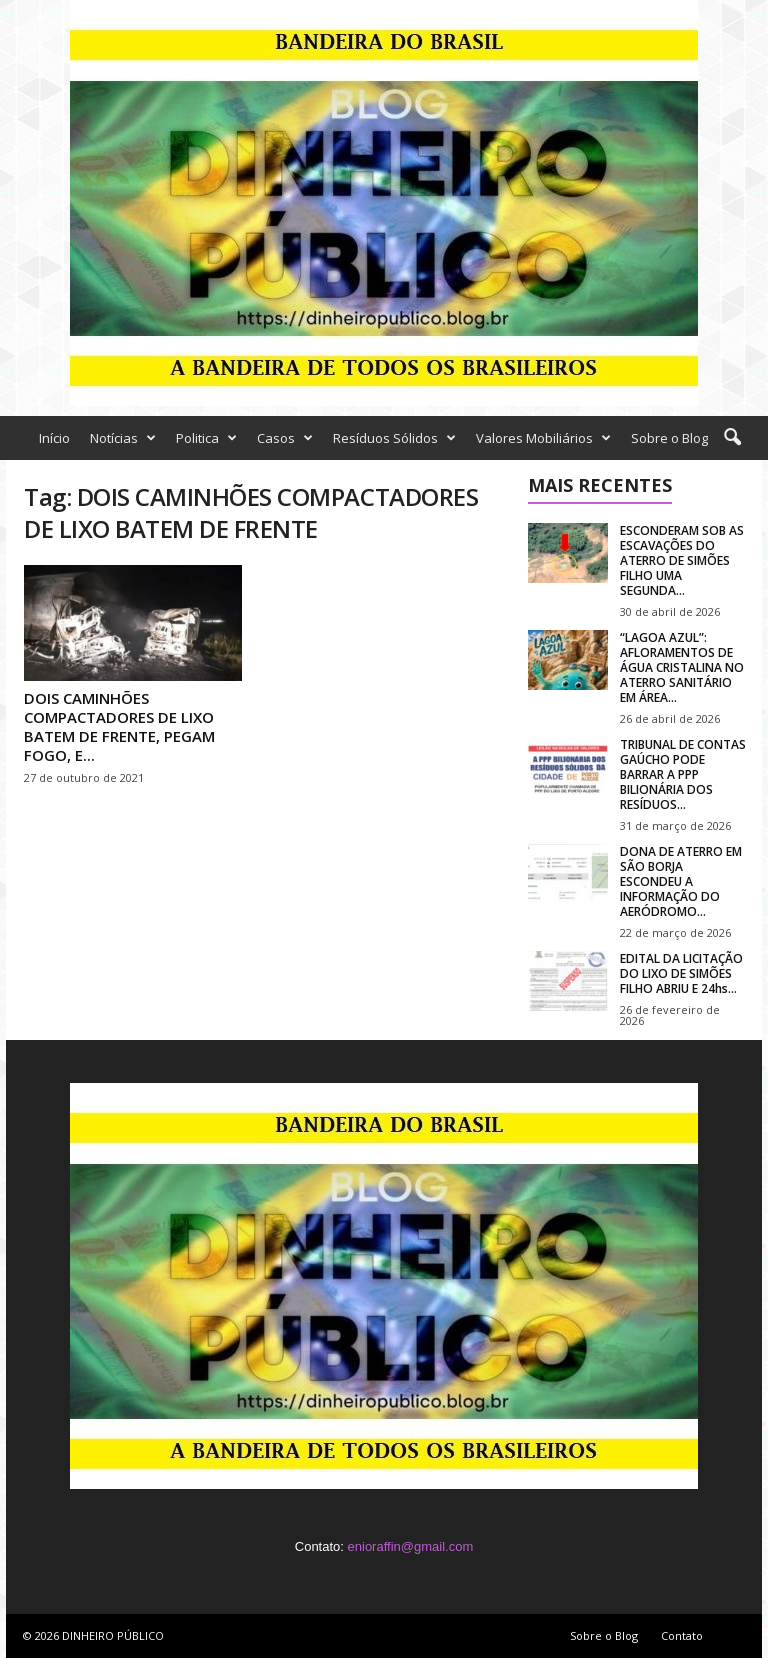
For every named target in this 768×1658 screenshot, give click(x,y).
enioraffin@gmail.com (411, 1546)
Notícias (123, 438)
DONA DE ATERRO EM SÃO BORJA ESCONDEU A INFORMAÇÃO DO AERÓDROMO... (681, 881)
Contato (682, 1635)
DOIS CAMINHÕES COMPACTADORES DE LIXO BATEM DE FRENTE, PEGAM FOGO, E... (119, 726)
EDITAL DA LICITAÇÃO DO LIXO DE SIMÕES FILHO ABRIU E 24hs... (681, 973)
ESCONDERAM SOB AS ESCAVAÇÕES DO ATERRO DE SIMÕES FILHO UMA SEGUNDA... (682, 560)
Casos (285, 438)
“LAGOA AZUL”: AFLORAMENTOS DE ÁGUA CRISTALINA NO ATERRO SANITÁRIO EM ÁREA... (682, 667)
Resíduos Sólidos (394, 438)
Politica (206, 438)
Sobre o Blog (669, 438)
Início (54, 438)
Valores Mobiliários (543, 438)
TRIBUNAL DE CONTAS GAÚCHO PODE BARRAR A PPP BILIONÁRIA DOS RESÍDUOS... (683, 774)
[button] (732, 438)
